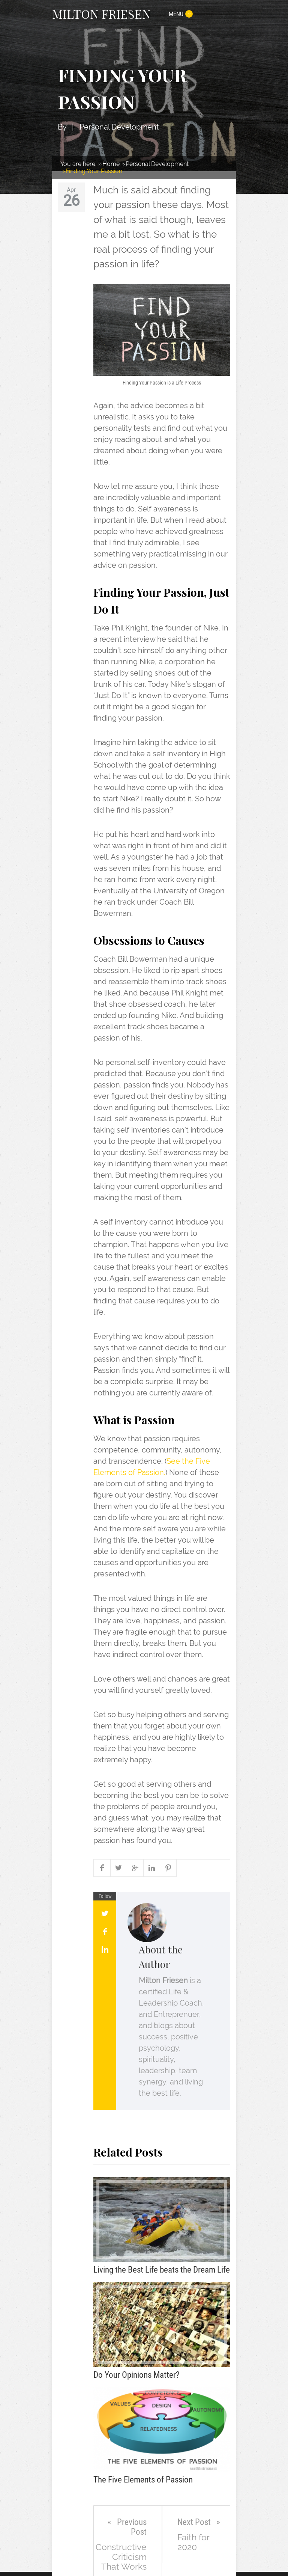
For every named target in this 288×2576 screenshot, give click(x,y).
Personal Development (119, 126)
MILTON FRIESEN (101, 14)
